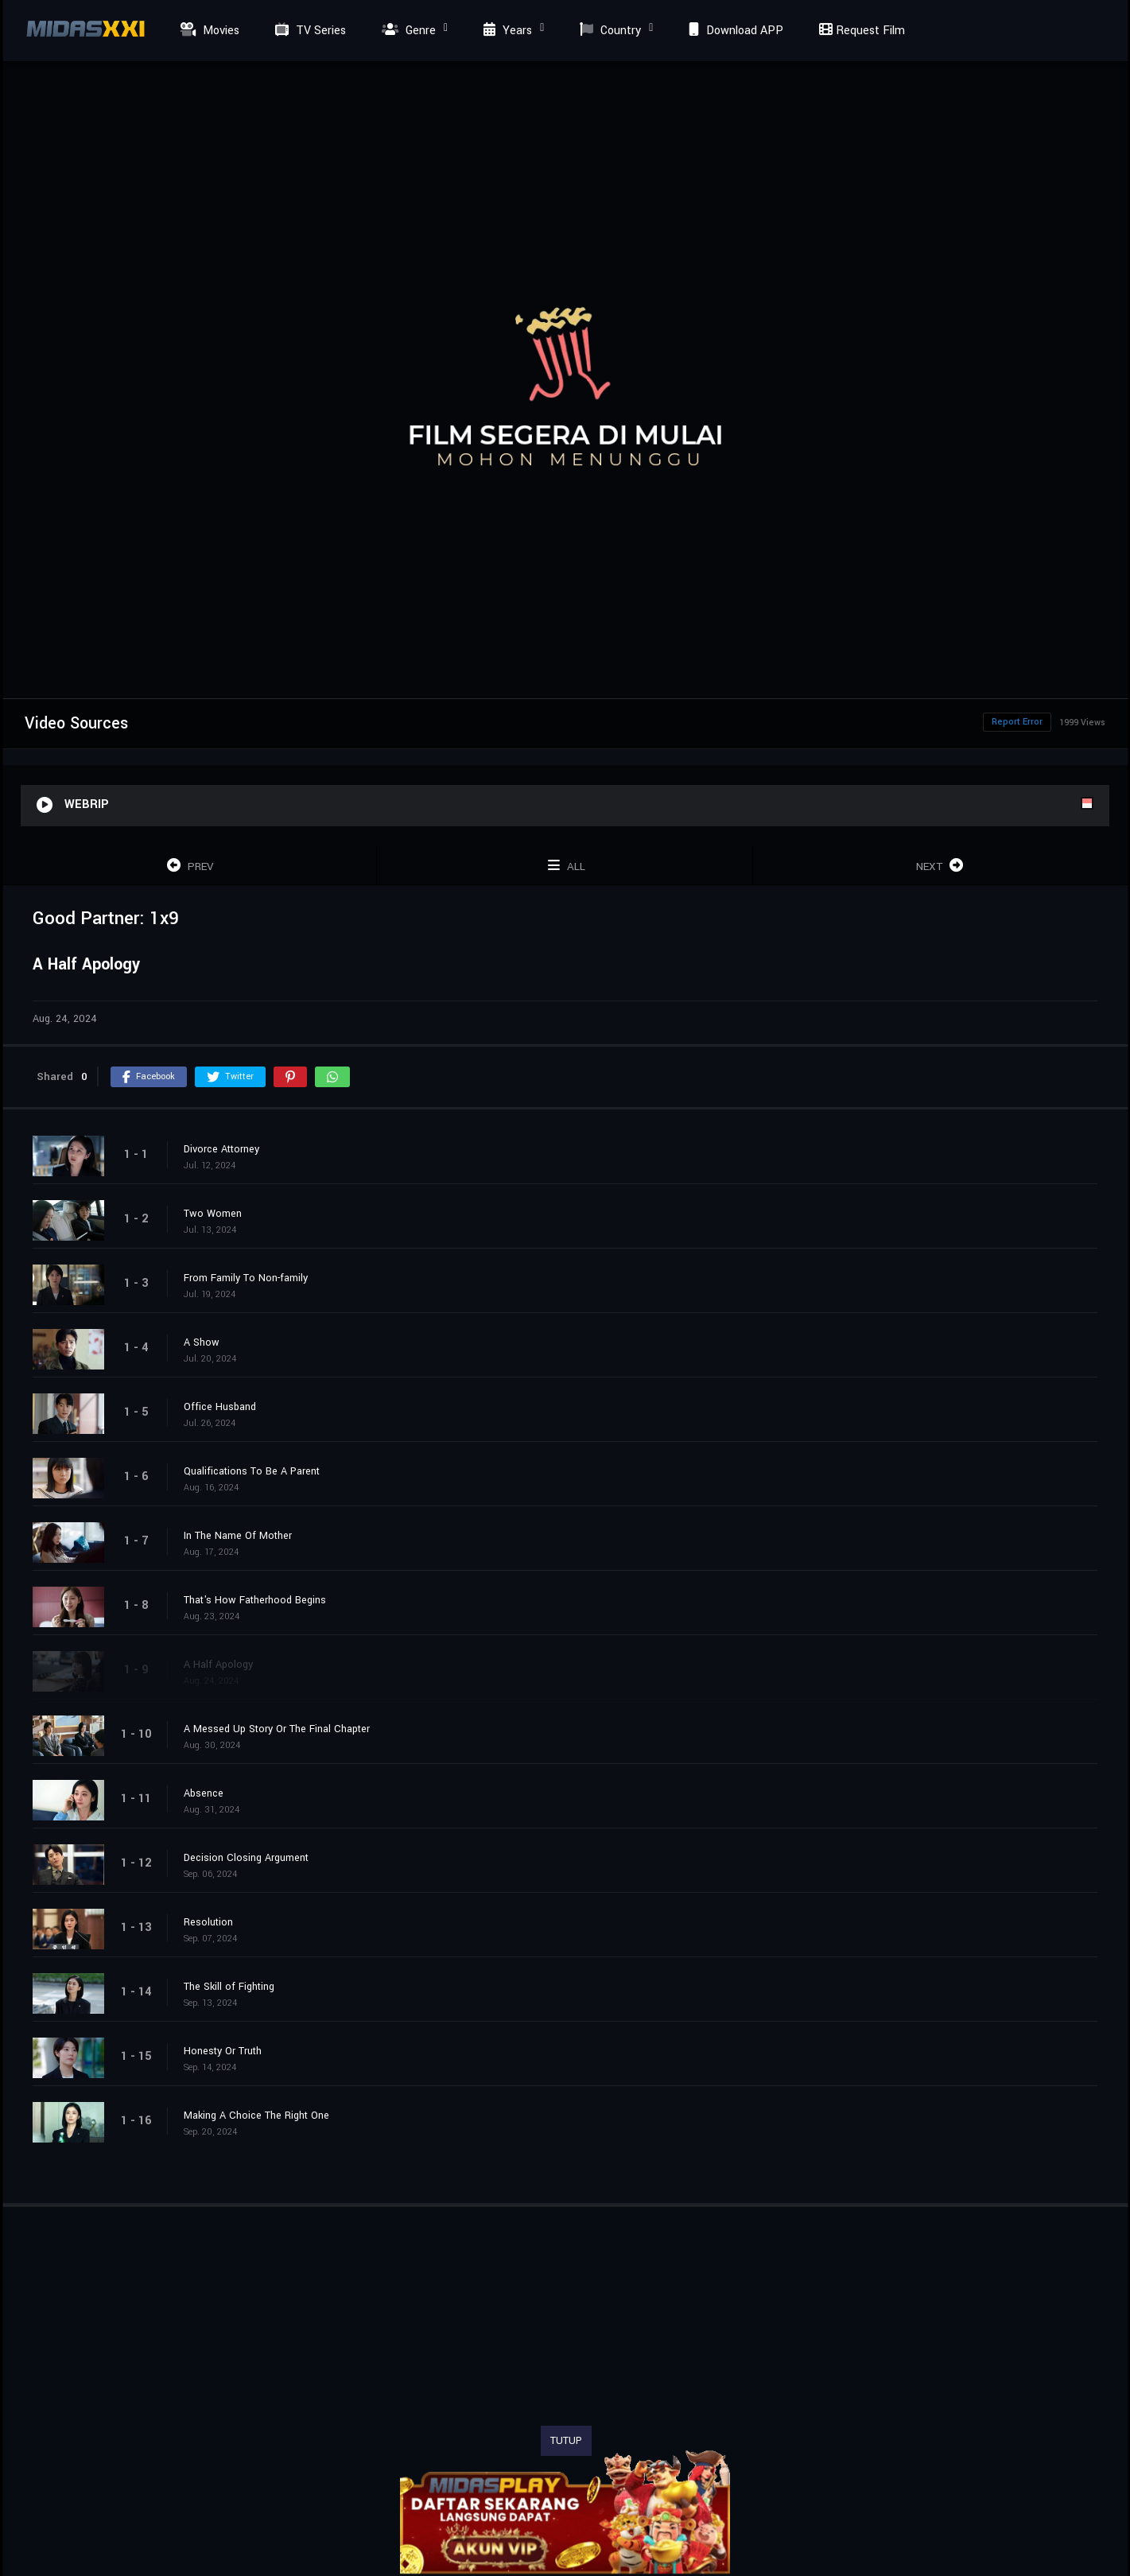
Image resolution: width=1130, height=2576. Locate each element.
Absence (203, 1793)
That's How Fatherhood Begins (255, 1600)
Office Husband (220, 1407)
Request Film (859, 30)
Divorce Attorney (221, 1149)
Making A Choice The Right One (256, 2115)
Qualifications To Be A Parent (252, 1471)
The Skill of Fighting (229, 1987)
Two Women (213, 1213)
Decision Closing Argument (246, 1858)
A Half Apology (218, 1664)
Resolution (208, 1922)
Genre (407, 30)
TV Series (308, 30)
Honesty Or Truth (223, 2051)
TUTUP (566, 2441)
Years (506, 30)
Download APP (734, 30)
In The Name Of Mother (238, 1536)
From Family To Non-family (246, 1278)
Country (608, 30)
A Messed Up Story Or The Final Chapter (277, 1729)
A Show (201, 1342)
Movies (208, 30)
